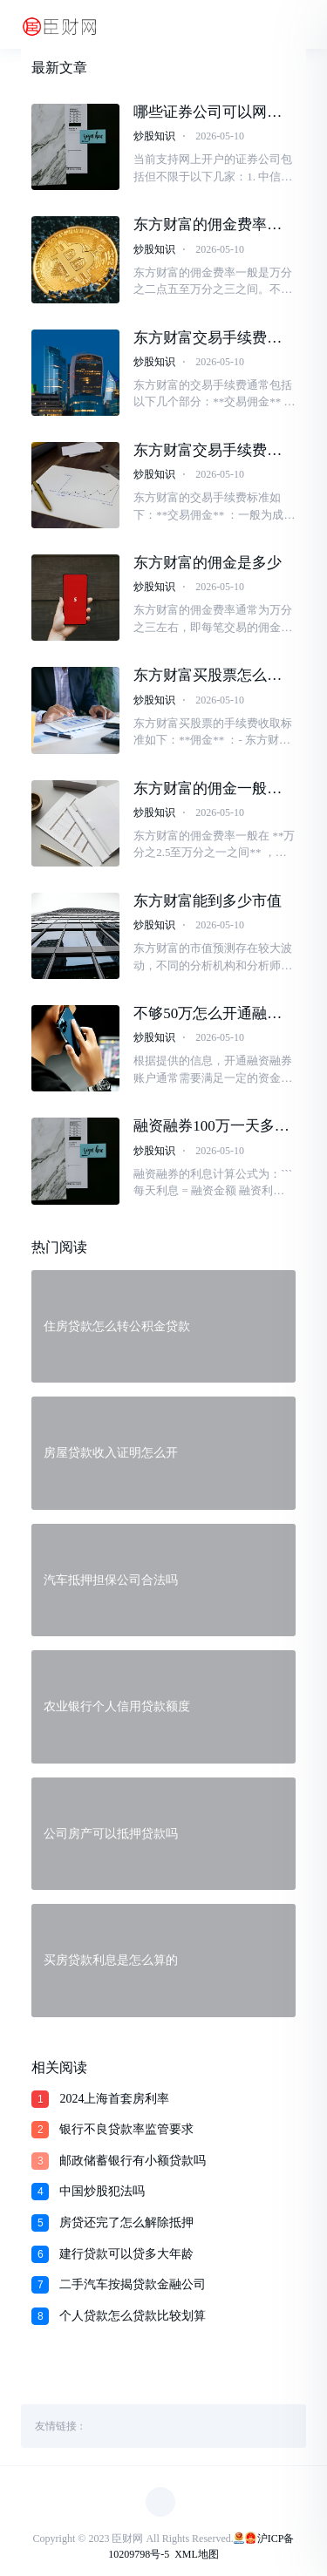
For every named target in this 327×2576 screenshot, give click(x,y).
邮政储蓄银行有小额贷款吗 (132, 2160)
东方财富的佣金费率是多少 (207, 225)
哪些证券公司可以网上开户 (207, 112)
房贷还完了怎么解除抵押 (126, 2222)
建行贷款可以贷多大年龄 (126, 2253)
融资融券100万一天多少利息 (211, 1126)
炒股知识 (154, 136)
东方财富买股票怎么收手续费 (207, 675)
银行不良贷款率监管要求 (126, 2129)
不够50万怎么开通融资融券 (207, 1014)
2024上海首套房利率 (114, 2098)
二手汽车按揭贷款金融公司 (132, 2284)
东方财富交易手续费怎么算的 (207, 338)
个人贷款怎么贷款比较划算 (132, 2315)
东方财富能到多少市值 (207, 901)
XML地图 (196, 2554)
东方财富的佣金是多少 (207, 562)
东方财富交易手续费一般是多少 (207, 450)
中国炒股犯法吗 (102, 2191)
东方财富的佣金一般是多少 (207, 789)
